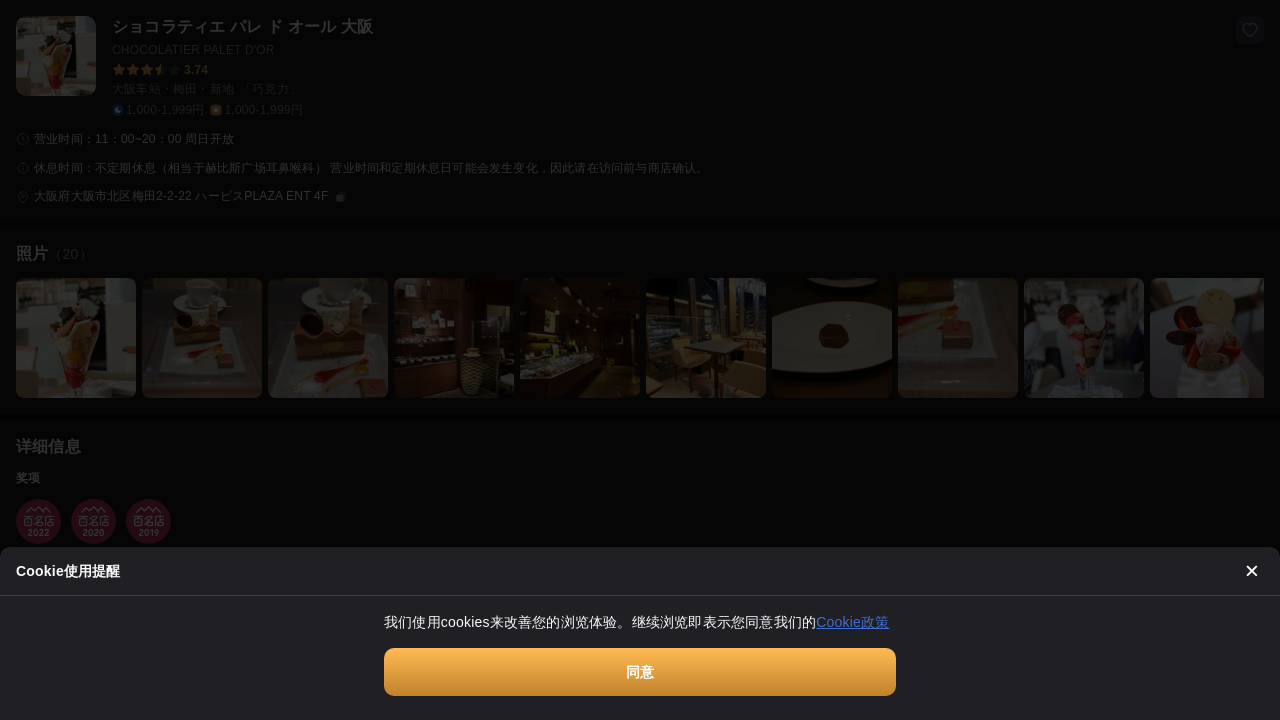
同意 (640, 672)
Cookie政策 (852, 622)
